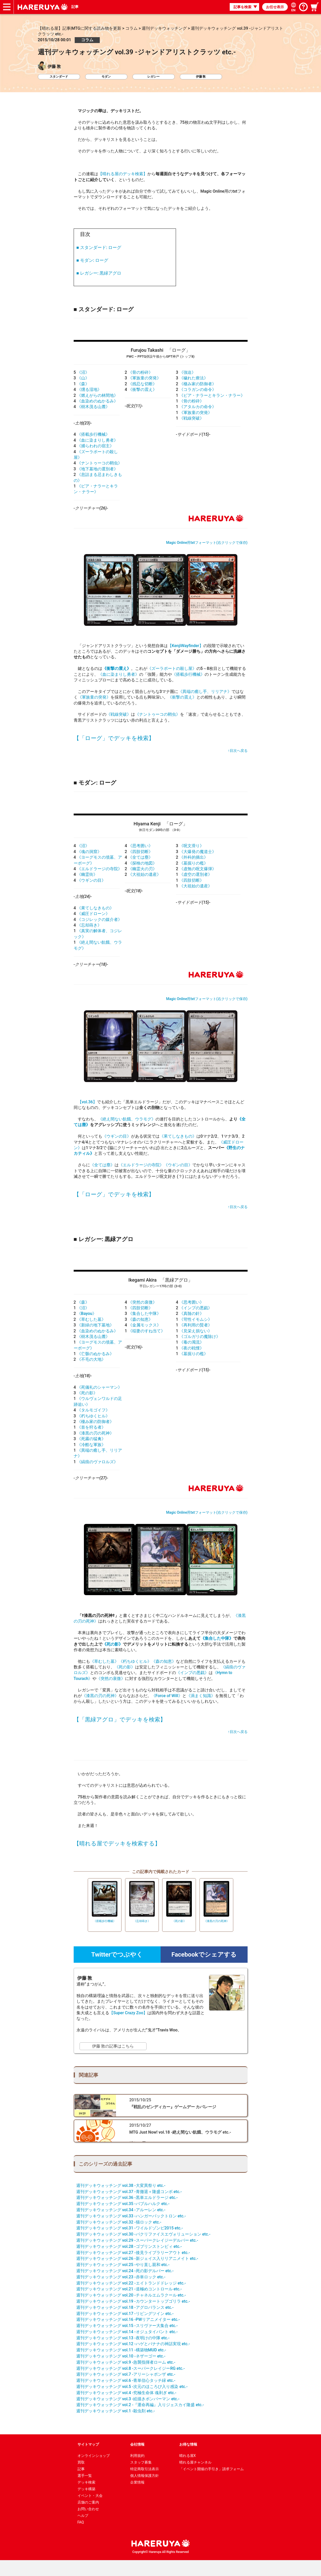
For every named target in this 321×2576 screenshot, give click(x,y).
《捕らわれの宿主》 (95, 445)
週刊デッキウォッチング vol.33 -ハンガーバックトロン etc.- (131, 2231)
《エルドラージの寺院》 (99, 868)
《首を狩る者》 (91, 1427)
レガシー (153, 76)
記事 (75, 7)
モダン (106, 76)
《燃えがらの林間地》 (97, 395)
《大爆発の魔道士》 (197, 851)
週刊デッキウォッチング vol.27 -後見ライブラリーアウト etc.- (133, 2268)
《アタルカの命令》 (197, 406)
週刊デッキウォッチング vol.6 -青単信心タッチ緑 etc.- (125, 2396)
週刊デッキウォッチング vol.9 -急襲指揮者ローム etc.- (125, 2378)
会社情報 (137, 2460)
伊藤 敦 (201, 76)
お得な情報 (188, 2460)
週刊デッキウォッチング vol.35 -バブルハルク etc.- (123, 2219)
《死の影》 (87, 1392)
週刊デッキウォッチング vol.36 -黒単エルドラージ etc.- (127, 2213)
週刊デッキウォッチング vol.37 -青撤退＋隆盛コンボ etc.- (129, 2207)
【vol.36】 (87, 1101)
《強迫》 (187, 372)
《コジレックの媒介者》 (99, 919)
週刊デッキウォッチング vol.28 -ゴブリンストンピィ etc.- (129, 2262)
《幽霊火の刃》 (142, 868)
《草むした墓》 (91, 1319)
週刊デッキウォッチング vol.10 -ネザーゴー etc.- (120, 2372)
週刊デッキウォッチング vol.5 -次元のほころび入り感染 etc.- (132, 2402)
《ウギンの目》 (91, 880)
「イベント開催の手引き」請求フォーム (211, 2484)
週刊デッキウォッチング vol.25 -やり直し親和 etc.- (123, 2280)
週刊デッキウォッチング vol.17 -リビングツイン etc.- (125, 2329)
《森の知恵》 (140, 1319)
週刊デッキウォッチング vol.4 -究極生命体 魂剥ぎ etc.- (126, 2408)
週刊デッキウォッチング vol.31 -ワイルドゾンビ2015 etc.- (129, 2243)
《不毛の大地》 (91, 1359)
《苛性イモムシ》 (195, 1319)
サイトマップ (88, 2460)
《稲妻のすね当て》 (146, 1330)
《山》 (83, 378)
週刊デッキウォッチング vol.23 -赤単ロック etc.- (120, 2292)
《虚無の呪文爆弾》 (197, 868)
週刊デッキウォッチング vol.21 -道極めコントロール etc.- (129, 2304)
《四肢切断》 (140, 851)
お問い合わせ (88, 2524)
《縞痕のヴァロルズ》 (97, 1461)
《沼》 (83, 372)
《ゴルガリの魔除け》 (199, 1336)
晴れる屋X (187, 2471)
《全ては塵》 (140, 857)
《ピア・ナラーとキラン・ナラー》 (212, 395)
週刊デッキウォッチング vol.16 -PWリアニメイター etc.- (128, 2335)
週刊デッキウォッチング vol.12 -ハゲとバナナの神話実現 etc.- (133, 2359)
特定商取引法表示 (144, 2484)
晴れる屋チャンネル (195, 2478)
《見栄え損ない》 (195, 1330)
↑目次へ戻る (238, 751)
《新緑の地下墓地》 (95, 1325)
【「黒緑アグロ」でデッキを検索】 (120, 1719)
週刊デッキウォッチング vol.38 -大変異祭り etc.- (120, 2201)
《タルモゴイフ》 (93, 1410)
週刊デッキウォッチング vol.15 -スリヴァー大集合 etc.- (127, 2341)
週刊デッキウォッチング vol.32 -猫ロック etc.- (118, 2237)
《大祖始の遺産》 (144, 874)
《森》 (83, 383)
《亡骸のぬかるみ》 (95, 1353)
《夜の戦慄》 (191, 1348)
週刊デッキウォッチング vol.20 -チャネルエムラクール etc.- (131, 2311)
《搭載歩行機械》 (93, 434)
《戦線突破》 (191, 418)
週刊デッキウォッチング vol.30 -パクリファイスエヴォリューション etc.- (143, 2250)
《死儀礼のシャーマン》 (99, 1387)
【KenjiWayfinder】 (185, 645)
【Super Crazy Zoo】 (128, 2012)
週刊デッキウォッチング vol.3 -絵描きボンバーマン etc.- (128, 2414)
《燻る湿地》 (89, 389)
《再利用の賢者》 (195, 1325)
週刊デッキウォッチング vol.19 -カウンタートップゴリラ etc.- (133, 2317)
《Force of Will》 (166, 1695)
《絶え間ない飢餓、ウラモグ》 (127, 1119)
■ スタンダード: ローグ (98, 247)
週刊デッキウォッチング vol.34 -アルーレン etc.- (120, 2225)
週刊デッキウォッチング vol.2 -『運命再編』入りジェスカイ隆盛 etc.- (140, 2420)
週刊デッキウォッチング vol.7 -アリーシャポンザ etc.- (125, 2390)
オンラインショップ (94, 2471)
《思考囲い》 (140, 845)
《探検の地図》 (142, 863)
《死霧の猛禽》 (91, 1438)
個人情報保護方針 (144, 2491)
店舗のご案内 (88, 2518)
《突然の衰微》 (142, 1302)
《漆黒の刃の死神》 (95, 1433)
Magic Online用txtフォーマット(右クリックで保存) (206, 543)
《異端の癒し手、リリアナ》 (204, 691)
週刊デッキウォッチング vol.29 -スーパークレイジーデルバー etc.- (137, 2256)
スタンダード (59, 76)
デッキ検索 (86, 2498)
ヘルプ (83, 2531)
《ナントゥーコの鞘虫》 (99, 463)
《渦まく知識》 (200, 1695)
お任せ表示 (275, 7)
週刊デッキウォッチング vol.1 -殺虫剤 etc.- (115, 2426)
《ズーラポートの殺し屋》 (171, 668)
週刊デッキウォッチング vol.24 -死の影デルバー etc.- (125, 2286)
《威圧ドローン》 (93, 913)
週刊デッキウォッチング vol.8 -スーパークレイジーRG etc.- (130, 2384)
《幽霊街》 (87, 874)
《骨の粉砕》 (140, 372)
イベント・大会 (90, 2511)
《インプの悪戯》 (195, 1307)
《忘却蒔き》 (89, 925)
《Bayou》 (86, 1313)
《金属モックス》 (144, 1325)
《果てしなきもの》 (95, 908)
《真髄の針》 (191, 1313)
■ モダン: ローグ (92, 260)
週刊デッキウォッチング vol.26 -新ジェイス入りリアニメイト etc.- (137, 2274)
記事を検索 (242, 7)
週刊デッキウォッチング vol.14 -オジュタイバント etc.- (127, 2347)
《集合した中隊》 (144, 1313)
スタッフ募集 (141, 2478)
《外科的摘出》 (193, 857)
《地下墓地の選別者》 (97, 468)
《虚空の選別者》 (195, 874)
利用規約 (137, 2471)
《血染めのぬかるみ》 (97, 401)
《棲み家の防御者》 (197, 383)
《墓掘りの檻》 (193, 863)
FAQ (81, 2538)
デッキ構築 (86, 2504)
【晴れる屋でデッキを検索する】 (117, 1843)
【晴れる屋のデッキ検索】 (122, 173)
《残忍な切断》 (142, 383)
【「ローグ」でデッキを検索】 (114, 738)
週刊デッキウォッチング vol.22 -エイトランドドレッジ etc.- (131, 2298)
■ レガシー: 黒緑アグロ (98, 273)
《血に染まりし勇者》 (97, 440)
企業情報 (137, 2498)
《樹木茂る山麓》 (93, 406)
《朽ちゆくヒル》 (93, 1416)
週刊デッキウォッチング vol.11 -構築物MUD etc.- (121, 2365)
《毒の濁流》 (191, 1342)
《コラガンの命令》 (197, 389)
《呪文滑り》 (191, 845)
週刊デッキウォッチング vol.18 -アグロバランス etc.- (125, 2323)
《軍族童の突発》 (144, 378)
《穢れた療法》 (193, 378)
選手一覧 (85, 2491)
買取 (81, 2478)
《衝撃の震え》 (142, 389)
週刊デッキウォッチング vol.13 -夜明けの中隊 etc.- (123, 2353)
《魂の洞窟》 (89, 851)
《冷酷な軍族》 (91, 1444)
